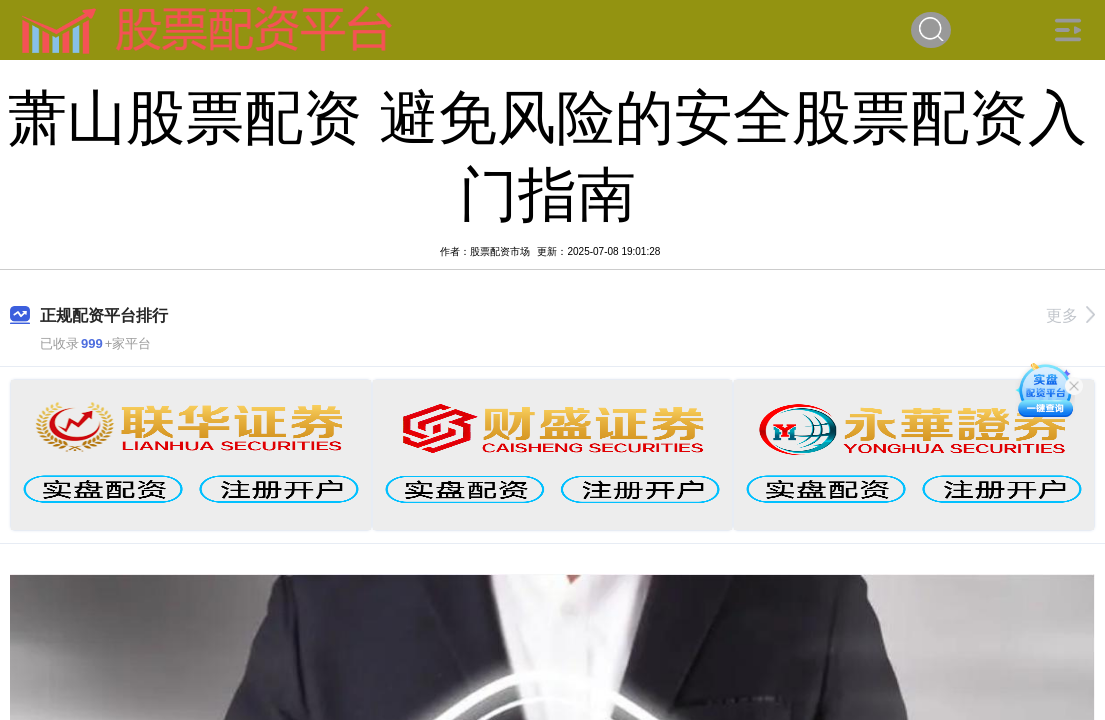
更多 (1070, 315)
